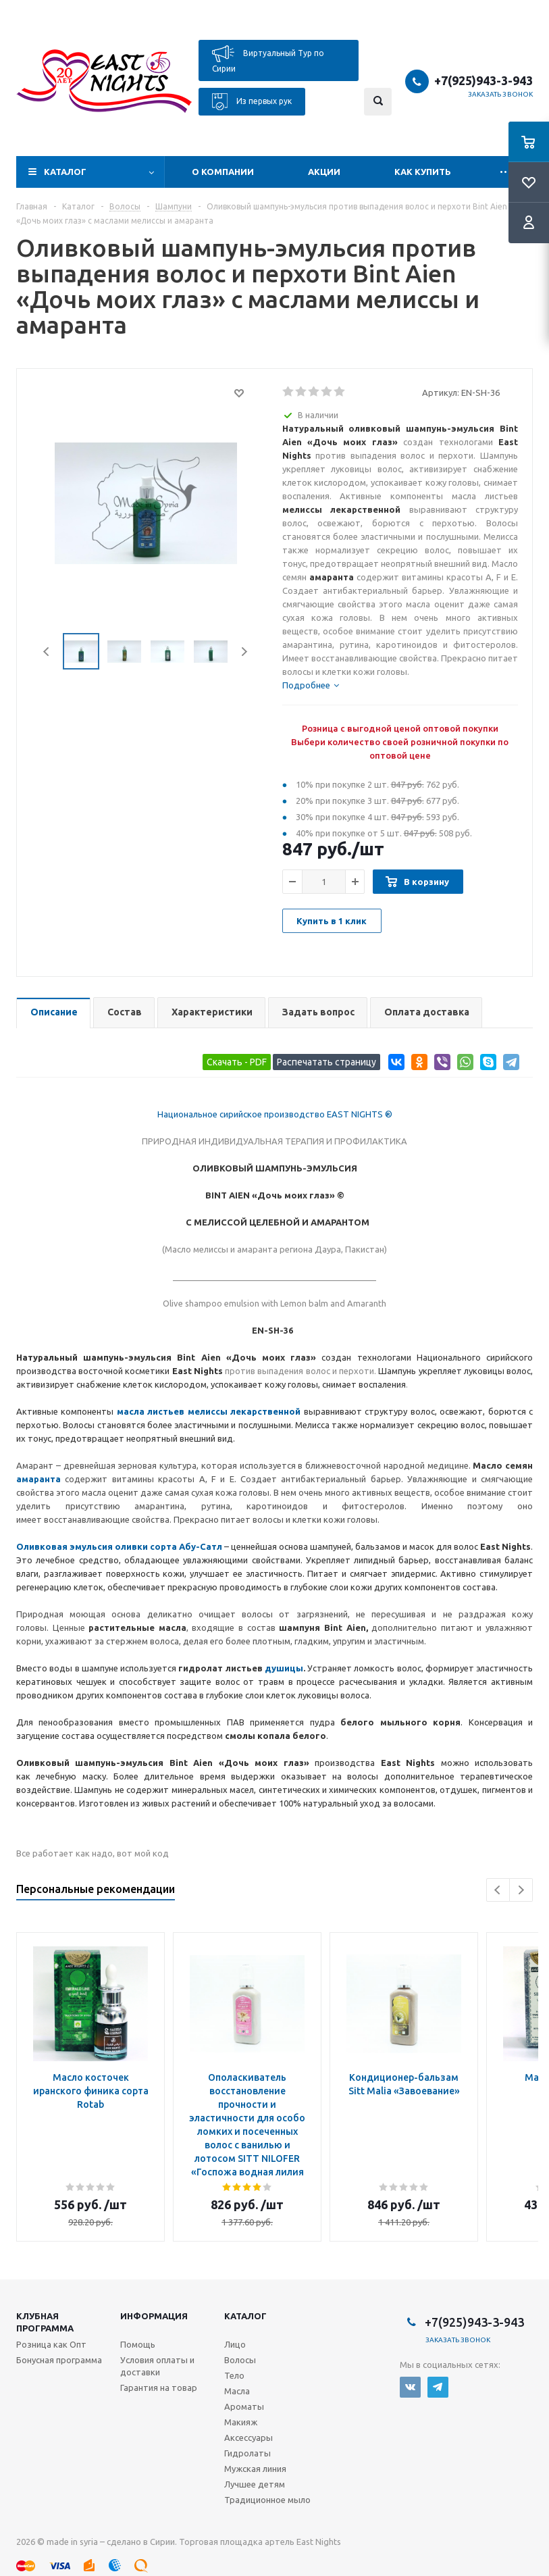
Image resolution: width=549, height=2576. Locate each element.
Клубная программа (45, 2322)
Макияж (240, 2422)
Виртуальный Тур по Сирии (268, 59)
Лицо (235, 2344)
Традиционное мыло (267, 2499)
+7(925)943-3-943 (483, 80)
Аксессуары (248, 2437)
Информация (154, 2316)
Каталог (65, 171)
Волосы (240, 2360)
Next (244, 651)
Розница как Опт (51, 2344)
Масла (237, 2391)
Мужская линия (255, 2468)
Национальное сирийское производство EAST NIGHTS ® (274, 1114)
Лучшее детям (254, 2484)
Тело (234, 2375)
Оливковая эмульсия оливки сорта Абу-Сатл (119, 1546)
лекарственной (264, 1411)
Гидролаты (247, 2453)
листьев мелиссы (187, 1411)
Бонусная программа (59, 2360)
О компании (223, 171)
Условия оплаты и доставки (157, 2366)
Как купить (422, 171)
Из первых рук (252, 101)
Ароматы (244, 2406)
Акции (324, 171)
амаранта (38, 1479)
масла (132, 1411)
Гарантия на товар (158, 2387)
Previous (47, 651)
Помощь (137, 2344)
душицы (284, 1668)
